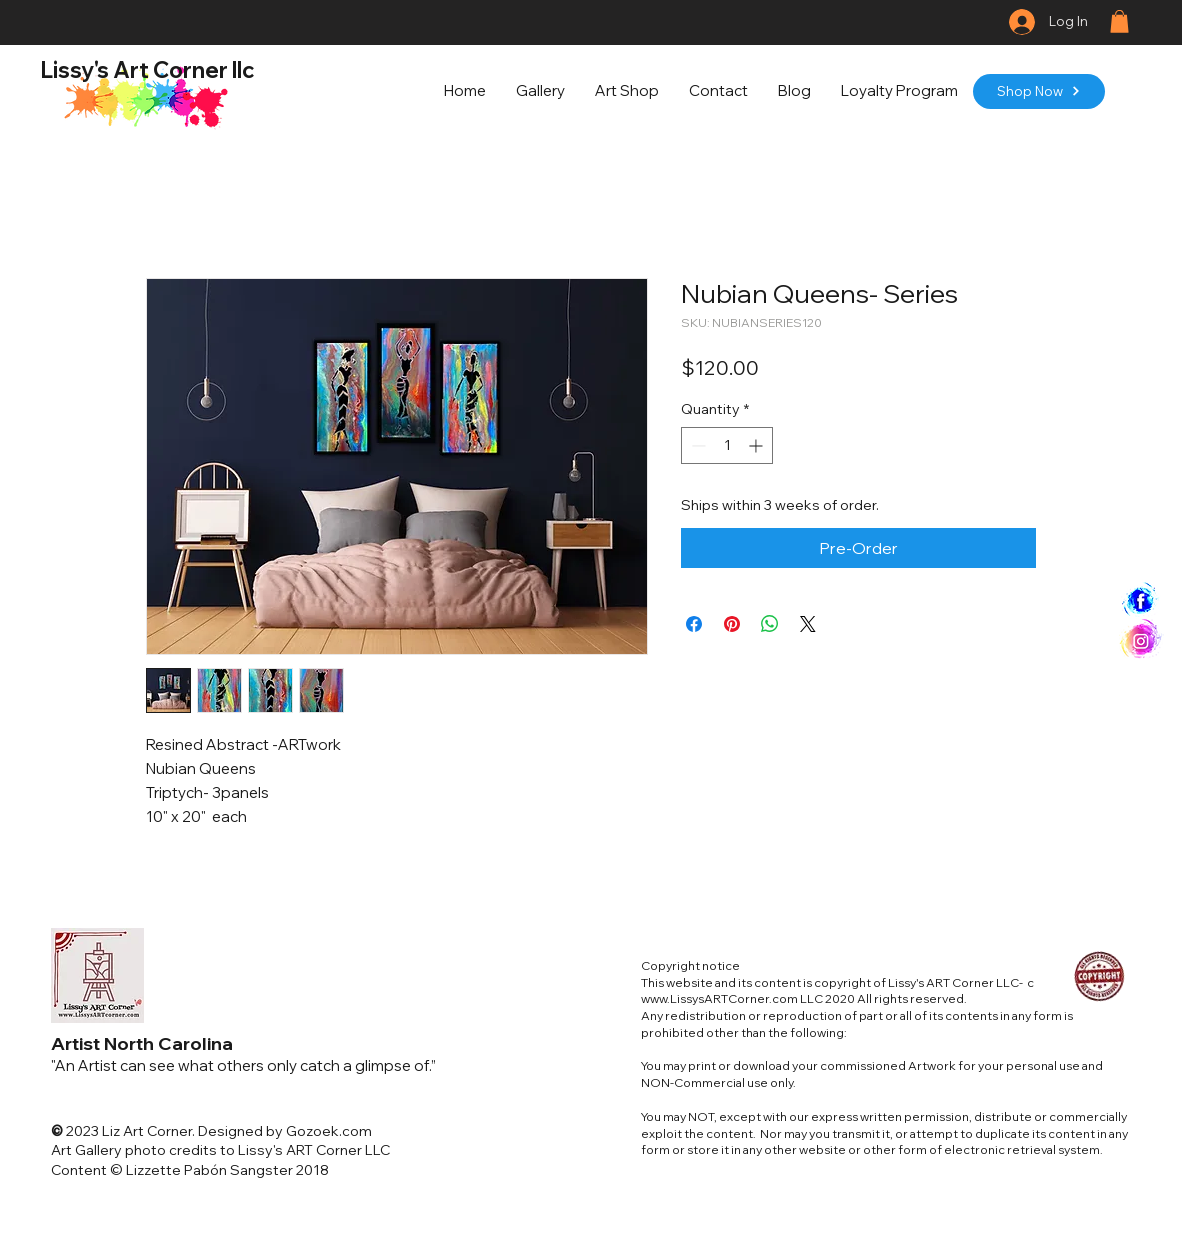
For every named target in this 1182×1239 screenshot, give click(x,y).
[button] (1119, 21)
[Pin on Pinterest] (732, 624)
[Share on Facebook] (694, 624)
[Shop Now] (1039, 91)
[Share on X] (808, 624)
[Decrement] (696, 445)
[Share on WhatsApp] (770, 624)
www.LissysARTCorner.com (719, 998)
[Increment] (757, 445)
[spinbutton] (727, 445)
